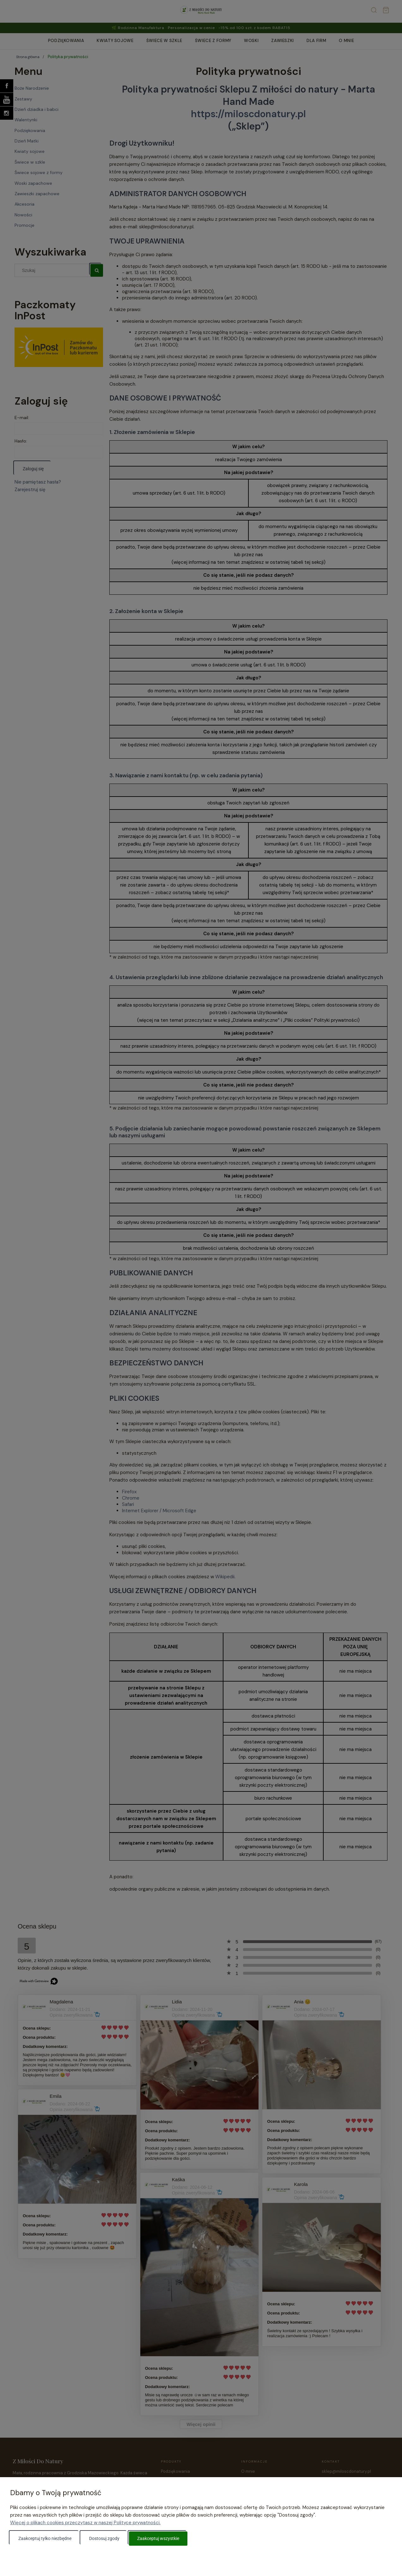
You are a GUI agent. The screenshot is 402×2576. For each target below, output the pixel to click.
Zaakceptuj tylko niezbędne (44, 2538)
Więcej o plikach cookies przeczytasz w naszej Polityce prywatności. (85, 2522)
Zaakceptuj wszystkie (158, 2538)
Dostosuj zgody (104, 2538)
